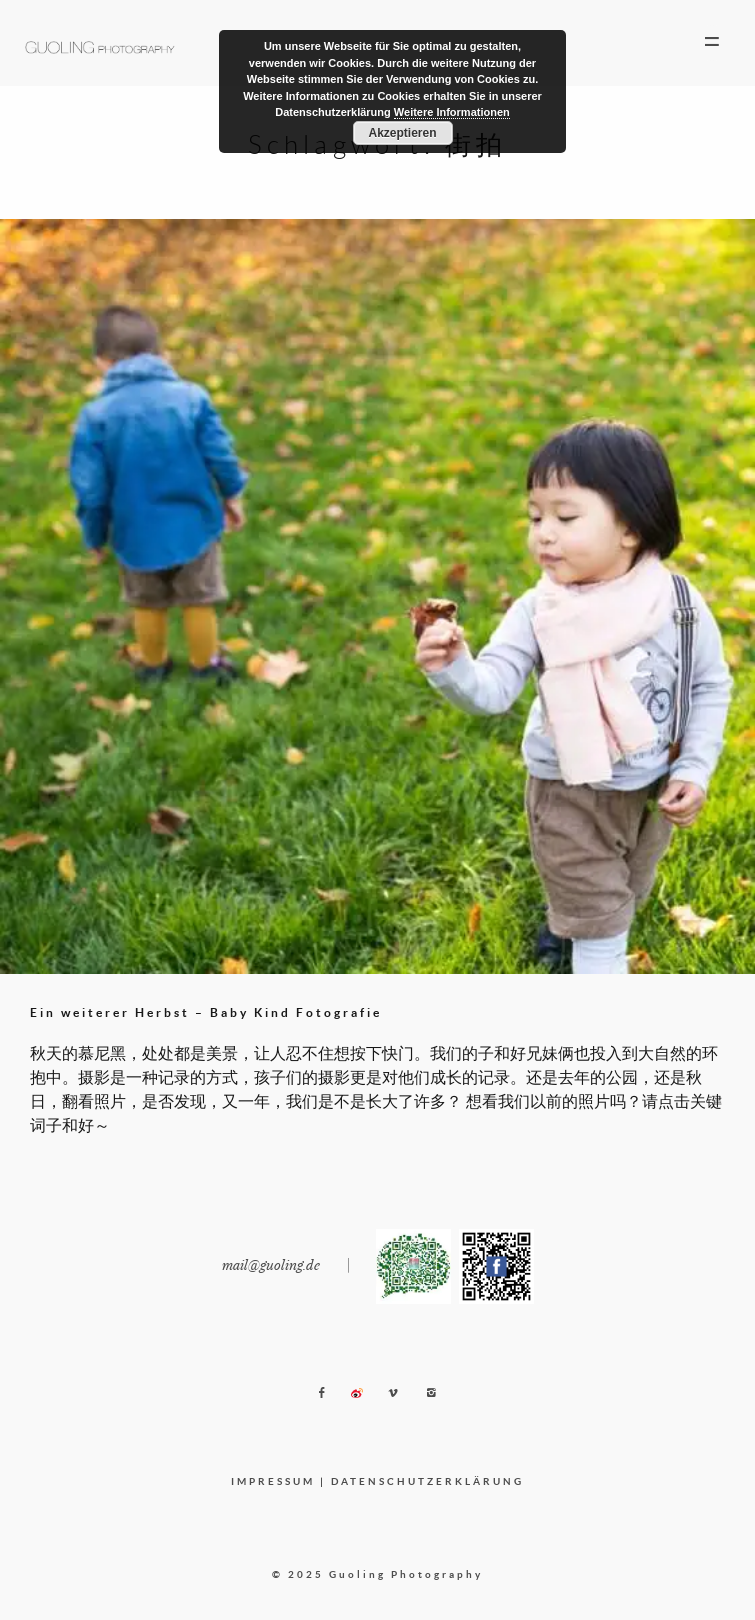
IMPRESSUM (273, 1481)
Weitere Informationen (452, 112)
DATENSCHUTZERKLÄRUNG (427, 1481)
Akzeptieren (402, 133)
